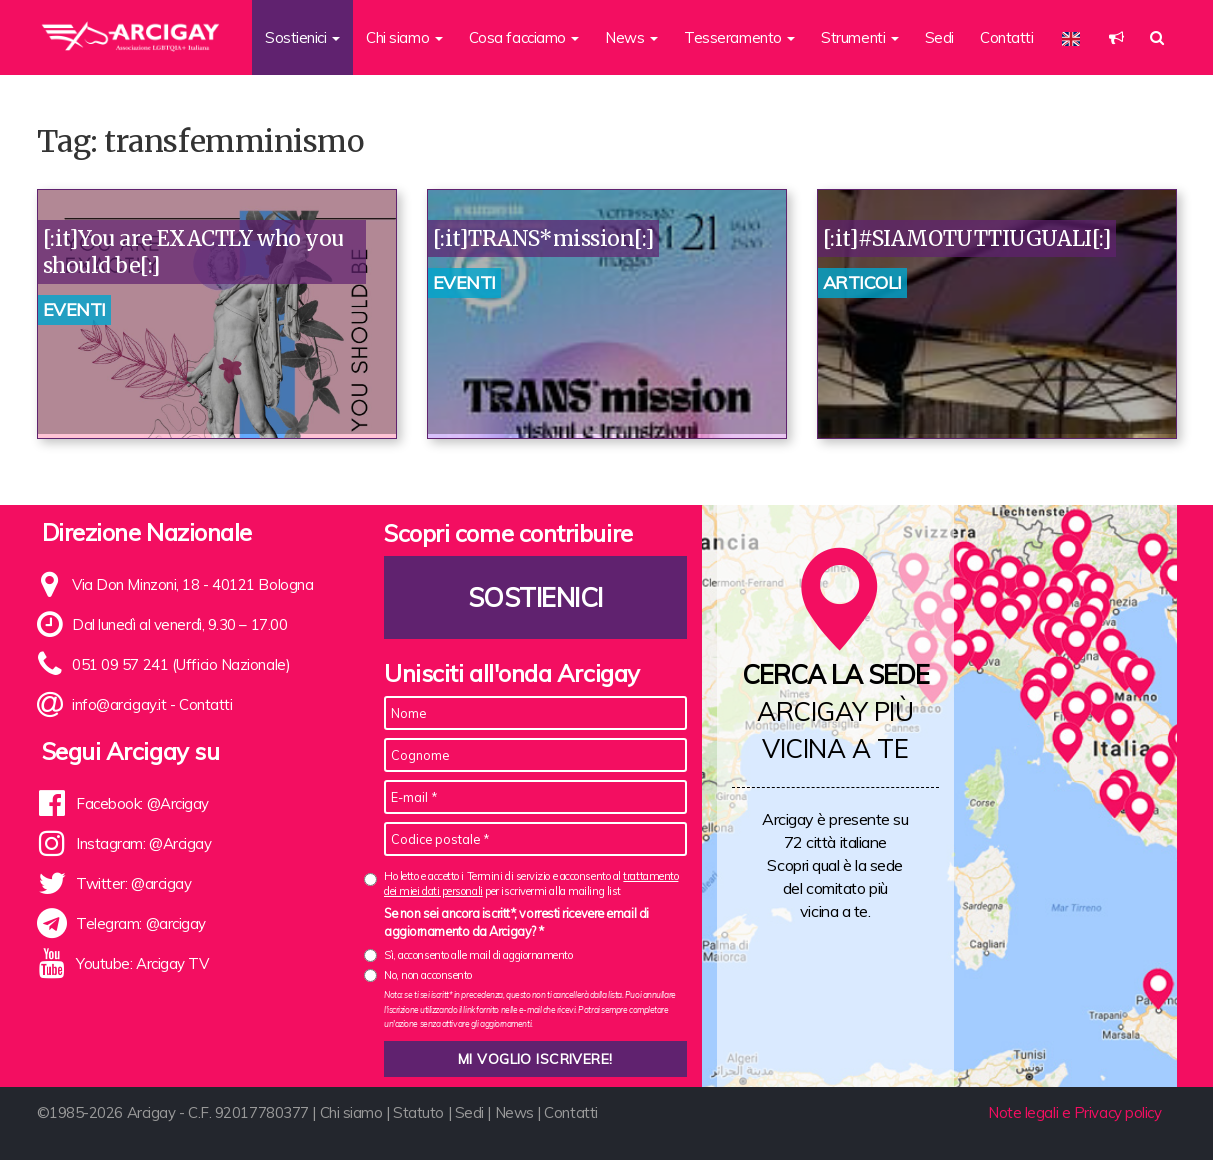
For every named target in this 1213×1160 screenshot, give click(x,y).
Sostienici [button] (302, 37)
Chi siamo (351, 1112)
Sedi (939, 37)
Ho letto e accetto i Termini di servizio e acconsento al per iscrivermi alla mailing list (531, 883)
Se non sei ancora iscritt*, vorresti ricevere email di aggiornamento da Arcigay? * (516, 922)
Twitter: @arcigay (133, 883)
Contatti (1006, 37)
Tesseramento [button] (739, 37)
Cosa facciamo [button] (524, 37)
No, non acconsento (428, 975)
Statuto (418, 1112)
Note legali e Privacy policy (1074, 1112)
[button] (1116, 37)
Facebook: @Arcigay (142, 803)
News (514, 1112)
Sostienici (536, 597)
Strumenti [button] (860, 37)
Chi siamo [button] (404, 37)
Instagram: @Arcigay (143, 843)
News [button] (631, 37)
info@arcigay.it (119, 704)
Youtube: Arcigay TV (142, 963)
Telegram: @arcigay (141, 923)
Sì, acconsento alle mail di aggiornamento (478, 955)
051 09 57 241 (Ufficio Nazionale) (181, 664)
